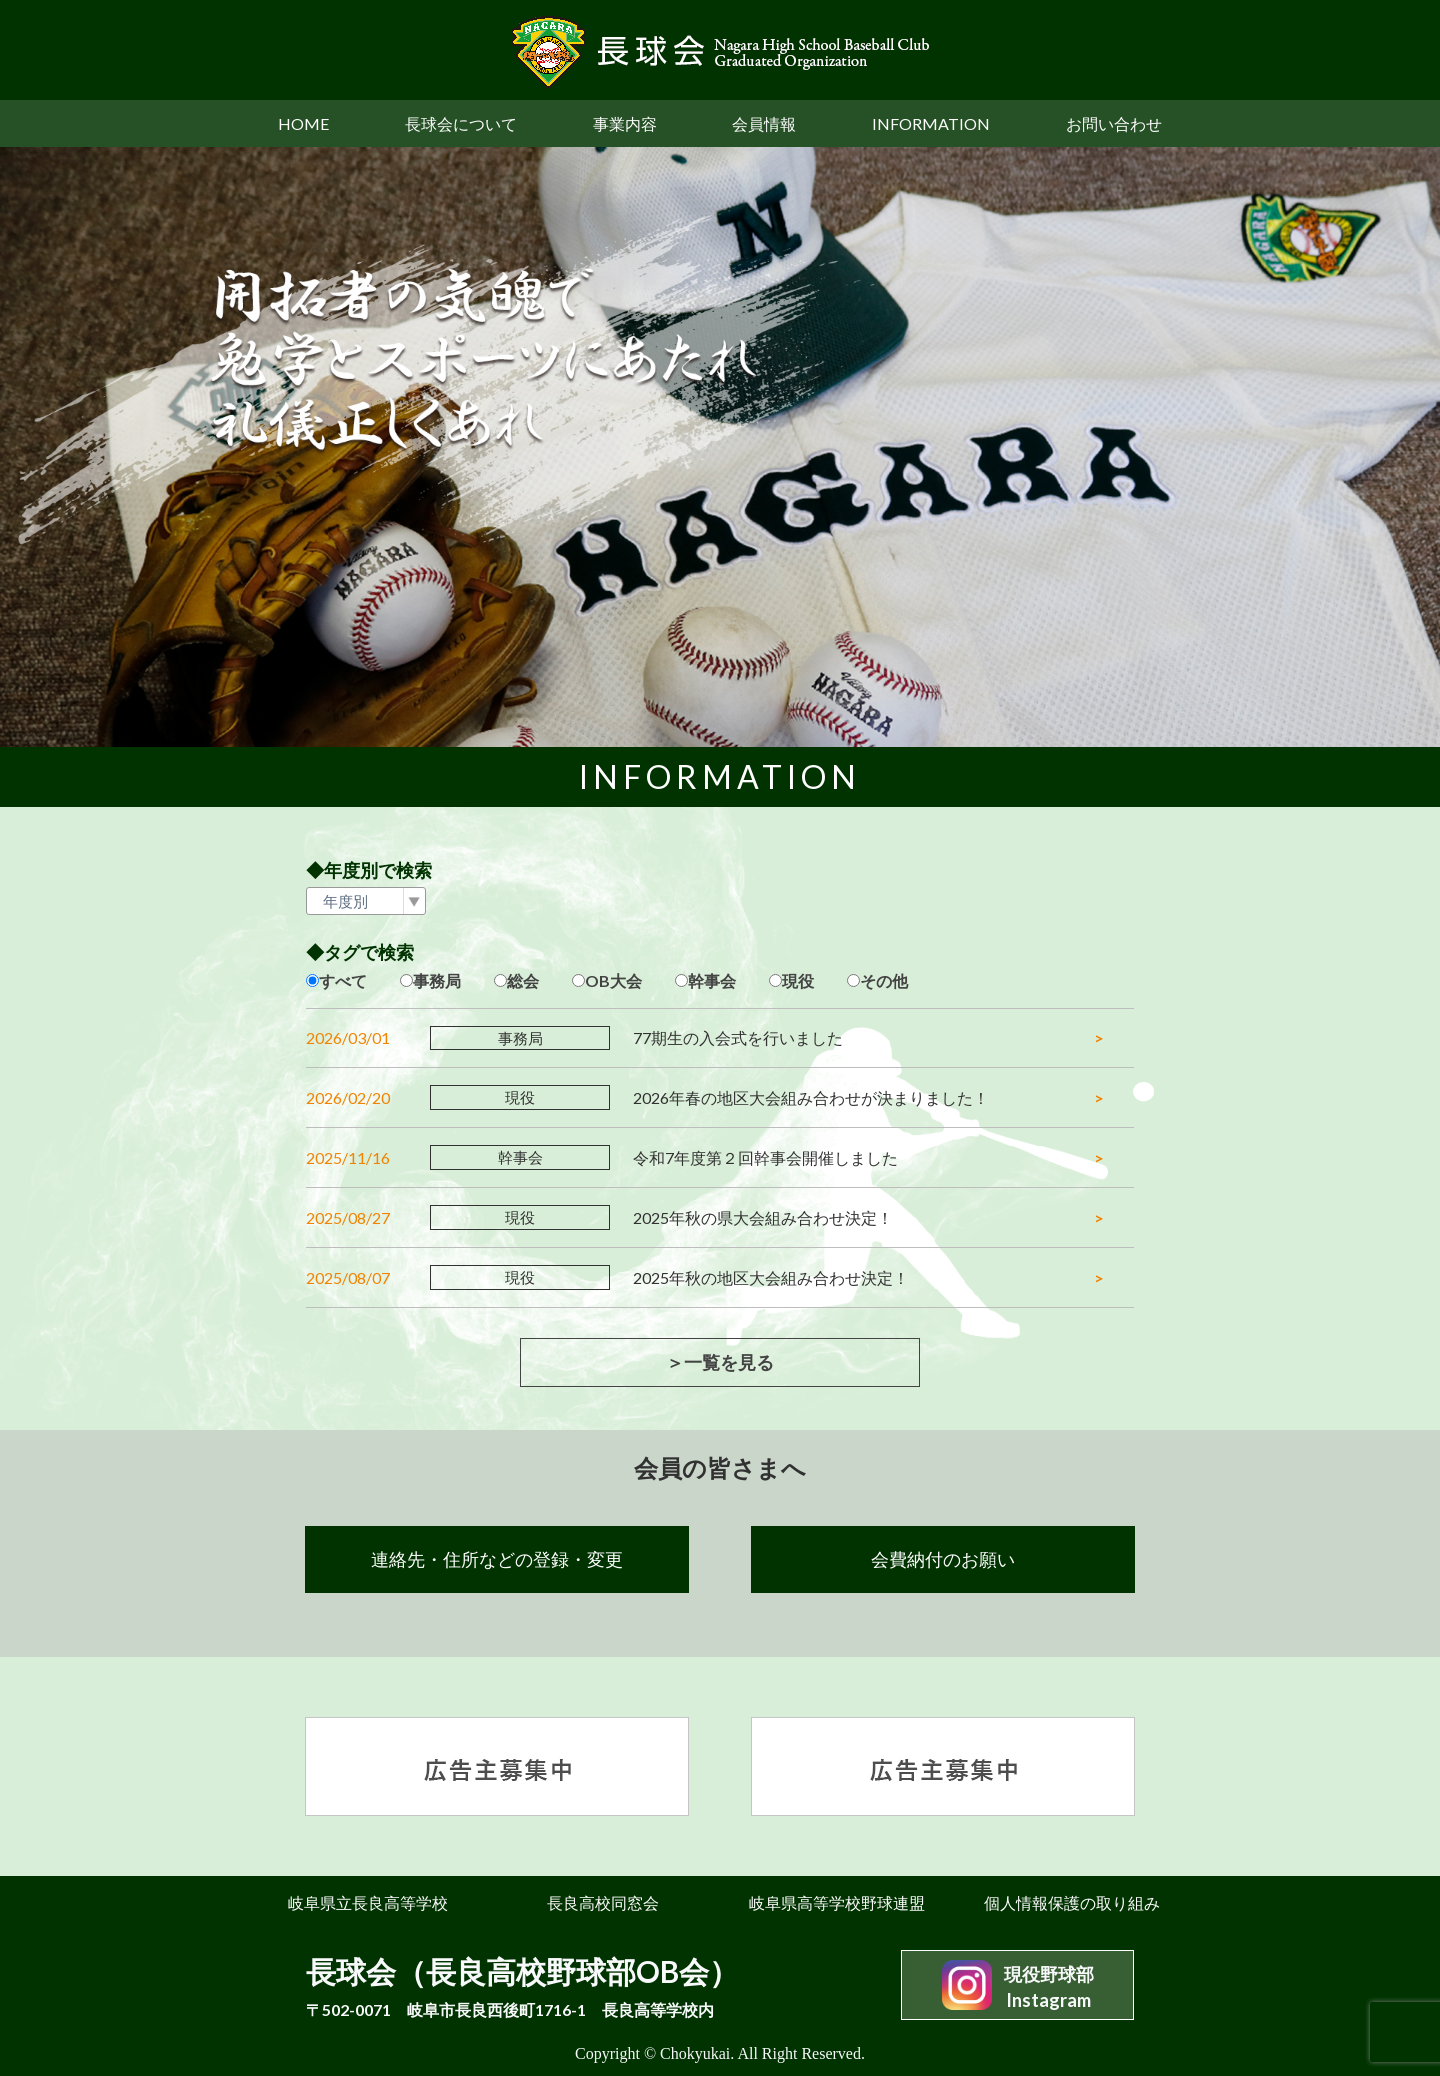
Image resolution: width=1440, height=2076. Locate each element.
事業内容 (625, 123)
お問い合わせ (1114, 123)
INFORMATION (931, 123)
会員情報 (764, 123)
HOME (303, 123)
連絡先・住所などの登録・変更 (497, 1559)
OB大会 (613, 980)
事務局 (437, 980)
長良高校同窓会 (603, 1902)
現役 (798, 980)
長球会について (461, 123)
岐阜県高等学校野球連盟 (837, 1902)
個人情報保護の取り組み (1072, 1902)
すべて (343, 980)
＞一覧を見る (720, 1362)
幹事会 (712, 980)
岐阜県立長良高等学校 (368, 1902)
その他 (884, 980)
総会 (523, 980)
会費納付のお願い (943, 1559)
